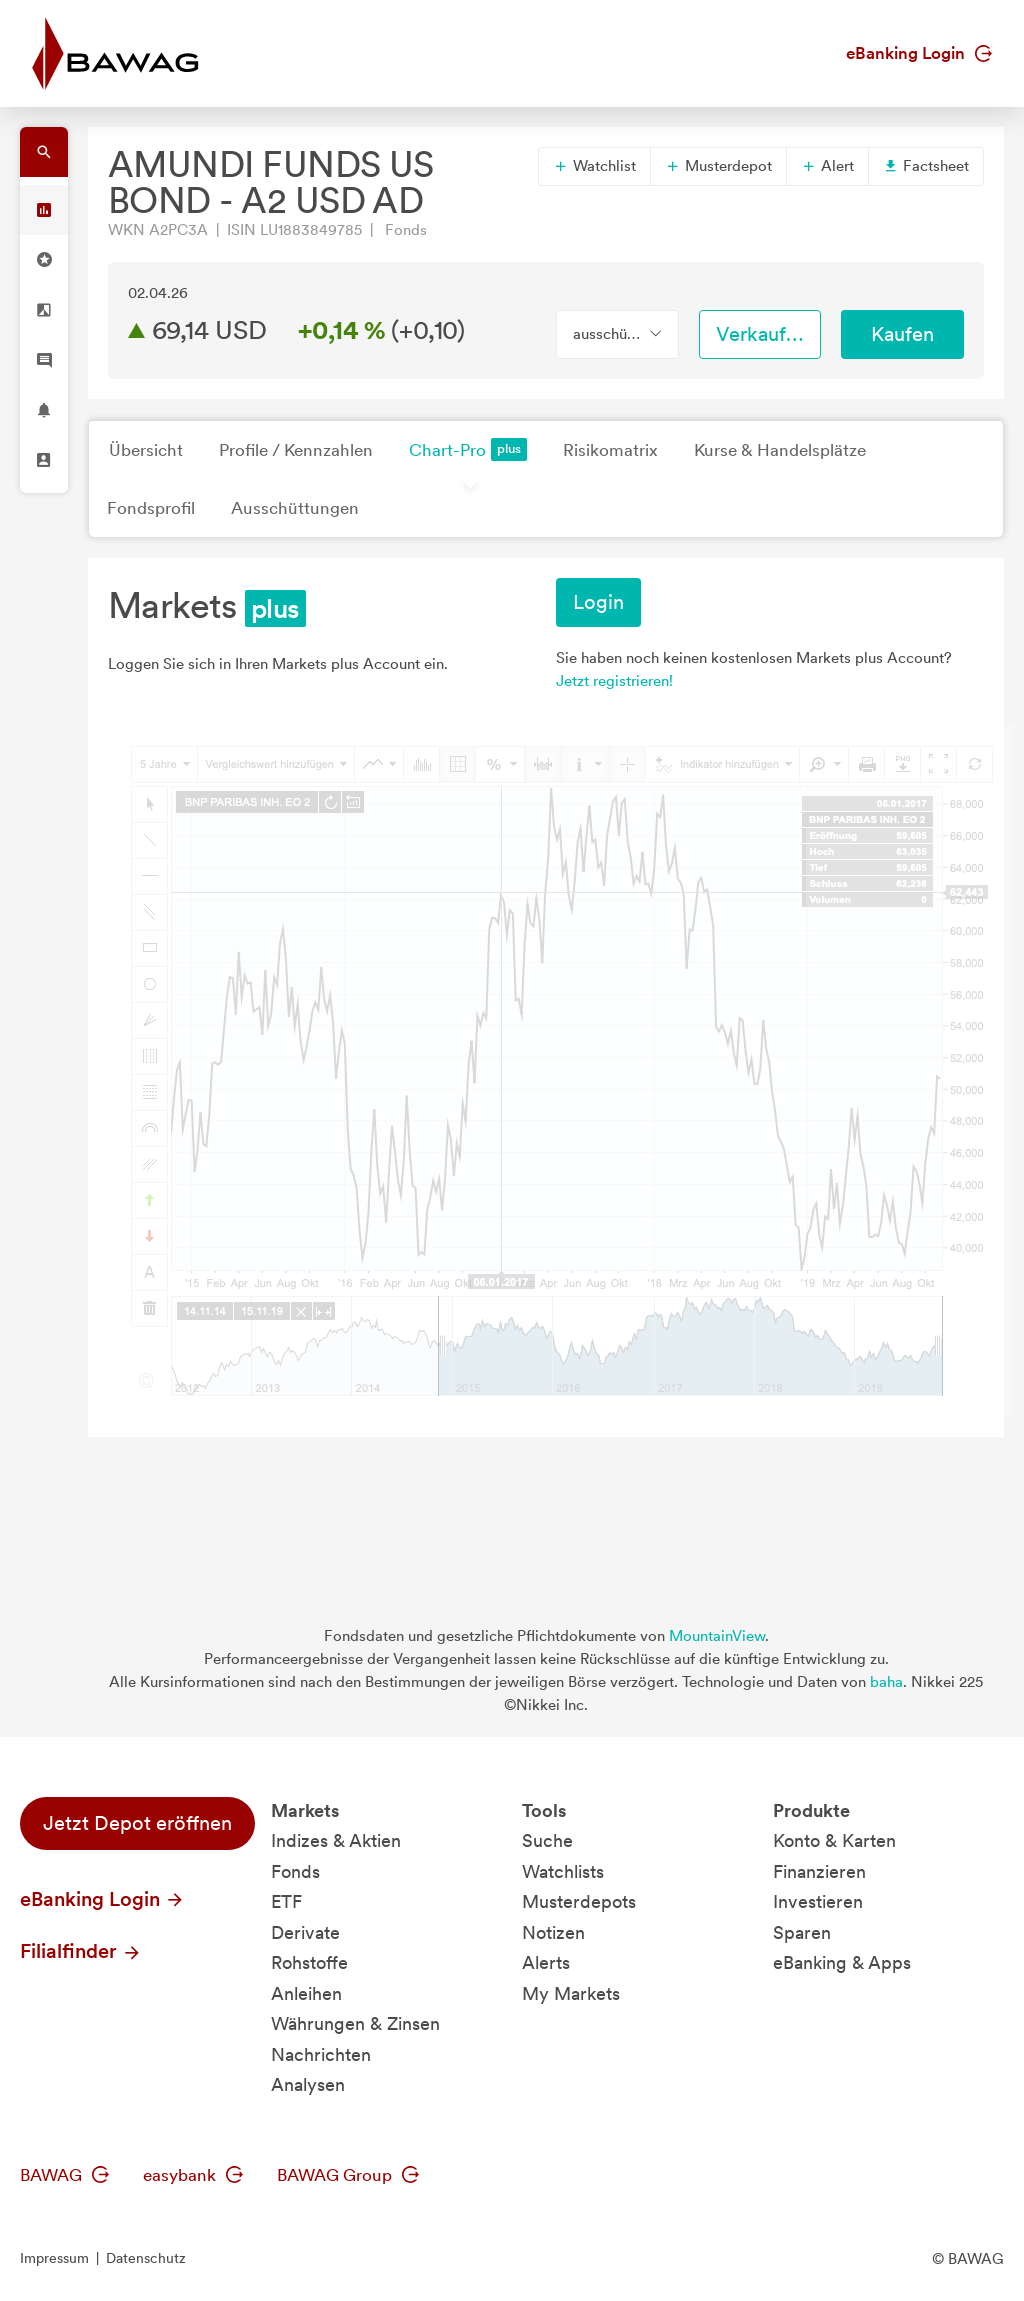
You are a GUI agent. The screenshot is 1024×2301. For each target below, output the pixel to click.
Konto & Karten (834, 1840)
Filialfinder (81, 1951)
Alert (827, 166)
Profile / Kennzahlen (296, 450)
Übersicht (146, 450)
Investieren (818, 1901)
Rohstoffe (309, 1962)
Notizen (553, 1932)
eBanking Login (919, 53)
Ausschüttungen (295, 508)
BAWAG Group (348, 2175)
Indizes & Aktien (336, 1840)
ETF (286, 1901)
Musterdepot (718, 166)
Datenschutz (146, 2258)
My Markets (571, 1993)
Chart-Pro (468, 449)
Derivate (305, 1932)
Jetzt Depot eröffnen (137, 1823)
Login (598, 602)
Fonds (295, 1871)
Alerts (546, 1962)
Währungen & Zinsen (355, 2023)
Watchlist (594, 166)
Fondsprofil (151, 508)
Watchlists (563, 1871)
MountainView (717, 1636)
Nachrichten (321, 2054)
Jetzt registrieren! (614, 681)
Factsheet (926, 166)
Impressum (54, 2258)
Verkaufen (762, 334)
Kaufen (902, 334)
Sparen (802, 1932)
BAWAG (64, 2175)
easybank (193, 2175)
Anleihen (306, 1993)
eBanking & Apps (842, 1962)
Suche (547, 1840)
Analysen (308, 2084)
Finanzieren (819, 1871)
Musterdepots (579, 1901)
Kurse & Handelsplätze (780, 450)
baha (886, 1682)
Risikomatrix (610, 450)
